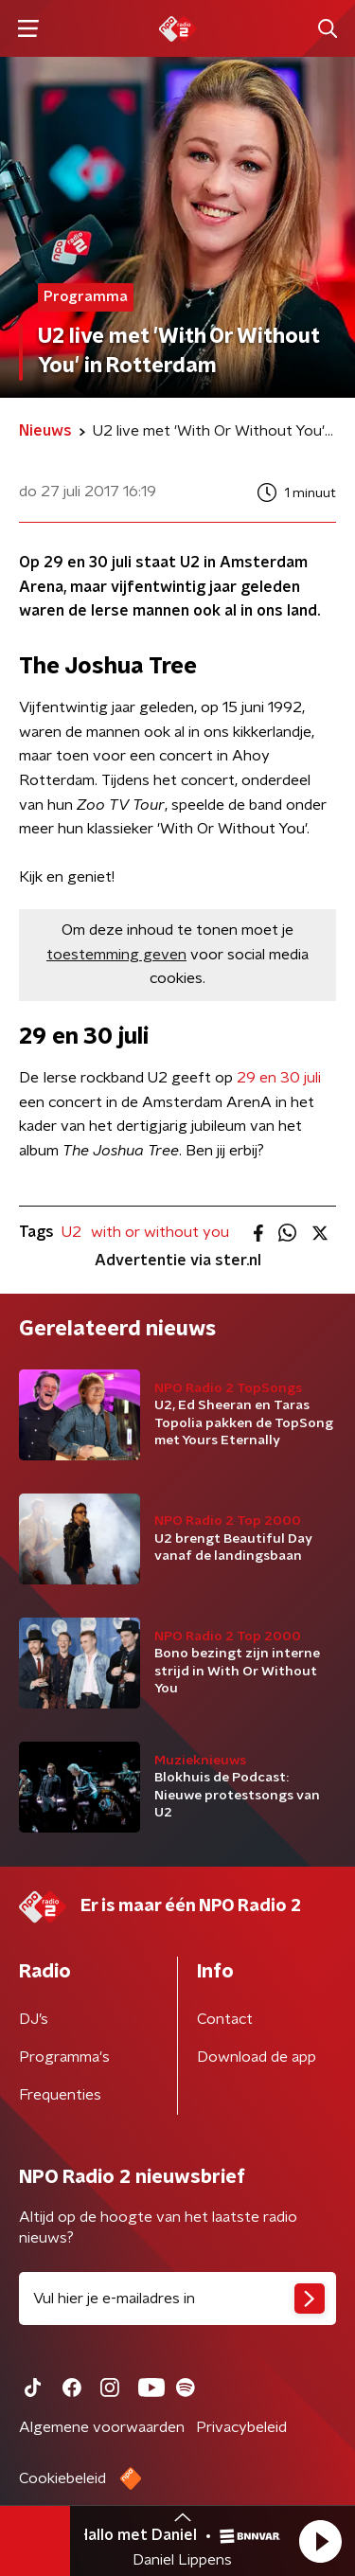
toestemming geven (116, 954)
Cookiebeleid (62, 2478)
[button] (320, 2541)
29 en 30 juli (279, 1077)
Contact (225, 2019)
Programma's (64, 2057)
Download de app (256, 2057)
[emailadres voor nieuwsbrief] (177, 2298)
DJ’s (33, 2019)
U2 (71, 1232)
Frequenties (60, 2094)
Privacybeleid (241, 2427)
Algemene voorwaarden (102, 2427)
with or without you (160, 1232)
